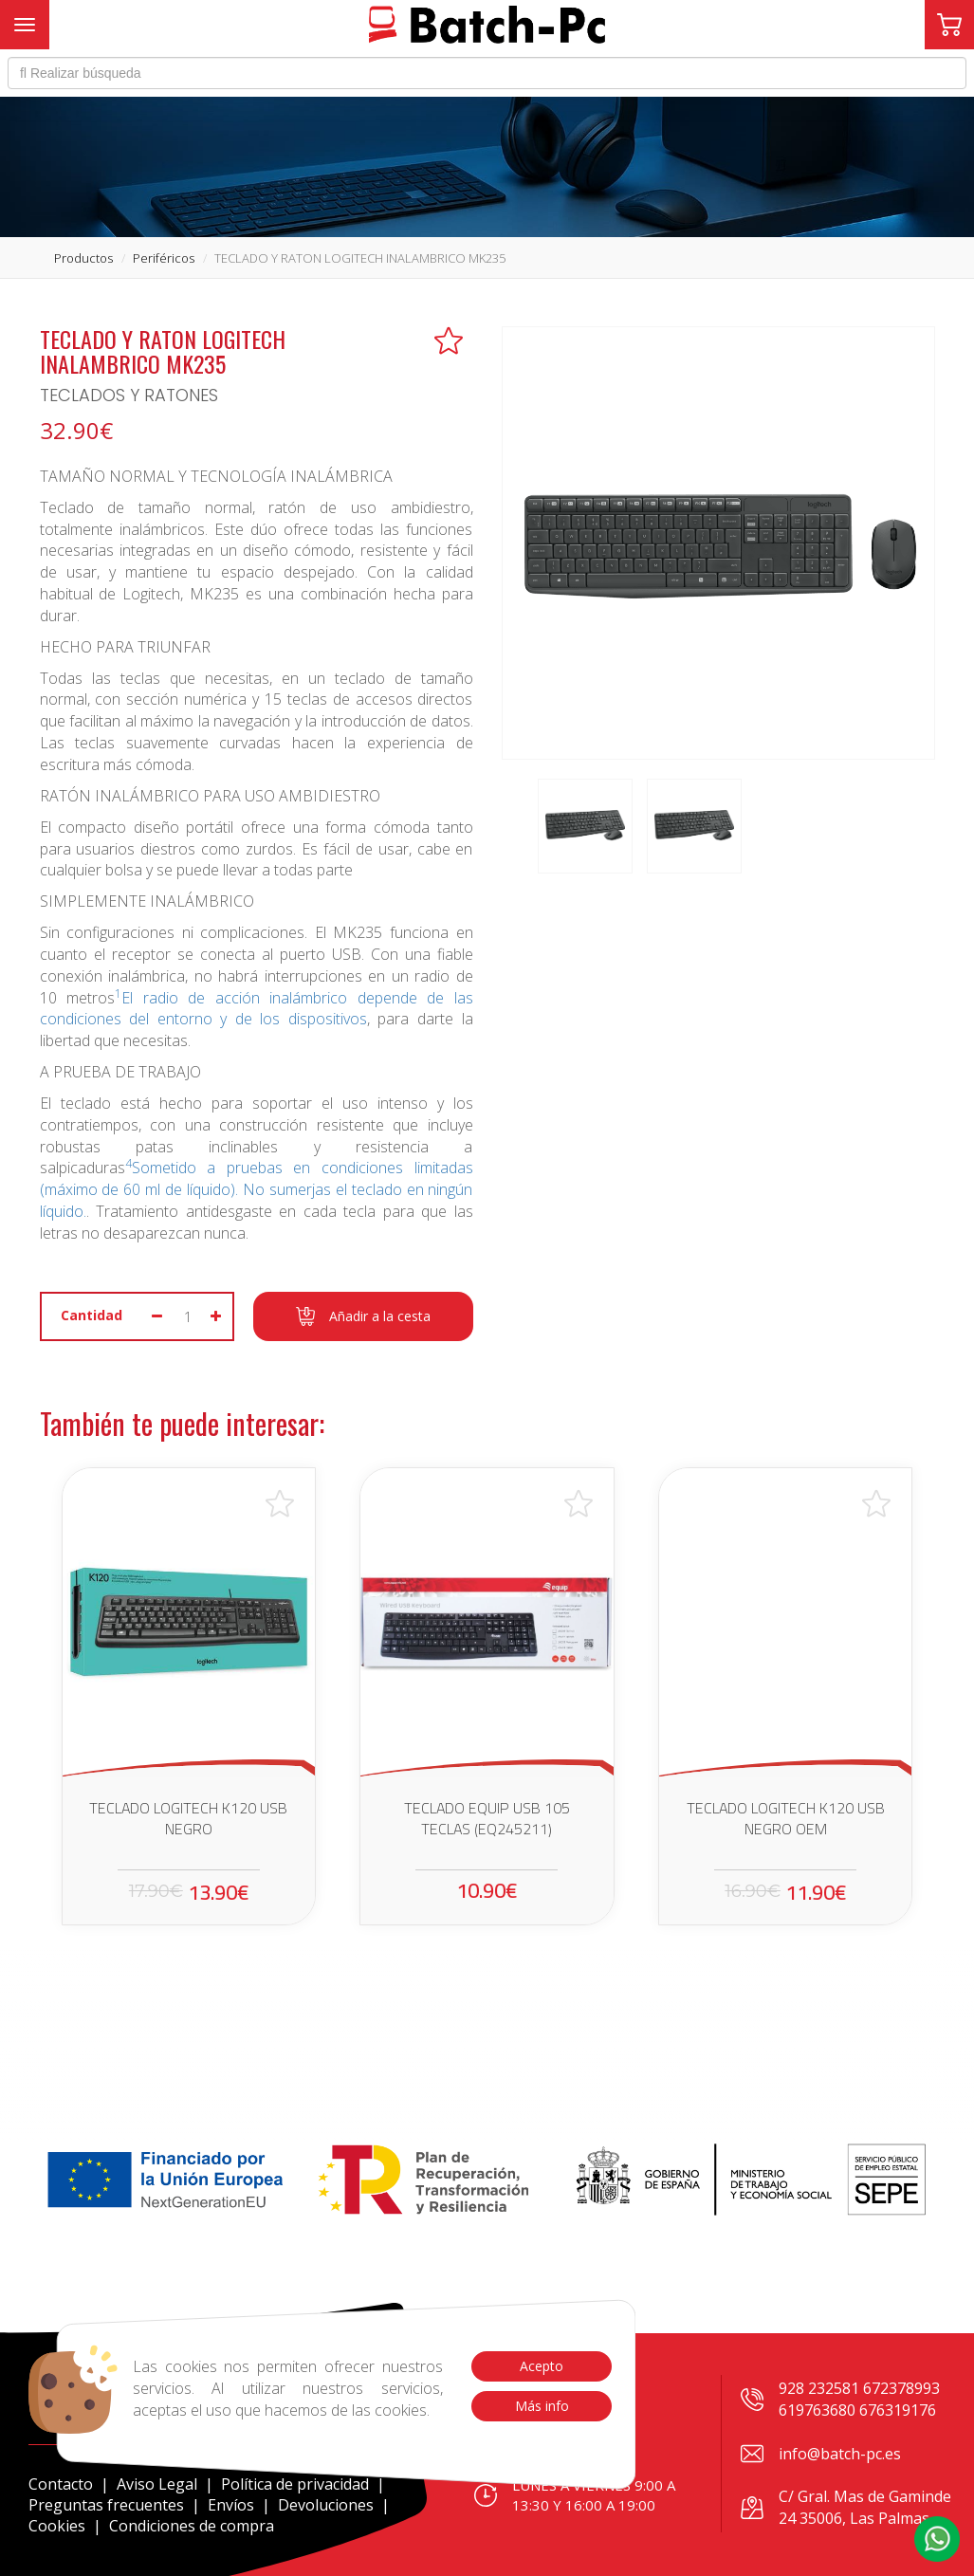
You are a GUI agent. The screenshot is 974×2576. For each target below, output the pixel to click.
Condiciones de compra (191, 2525)
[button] (937, 2539)
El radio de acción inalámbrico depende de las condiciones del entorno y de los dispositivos (256, 1008)
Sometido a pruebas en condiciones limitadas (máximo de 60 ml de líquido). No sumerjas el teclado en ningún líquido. (256, 1189)
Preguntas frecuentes (106, 2504)
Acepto (541, 2366)
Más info (541, 2406)
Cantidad (91, 1315)
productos (83, 258)
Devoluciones (326, 2504)
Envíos (231, 2504)
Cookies (56, 2525)
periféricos (163, 258)
